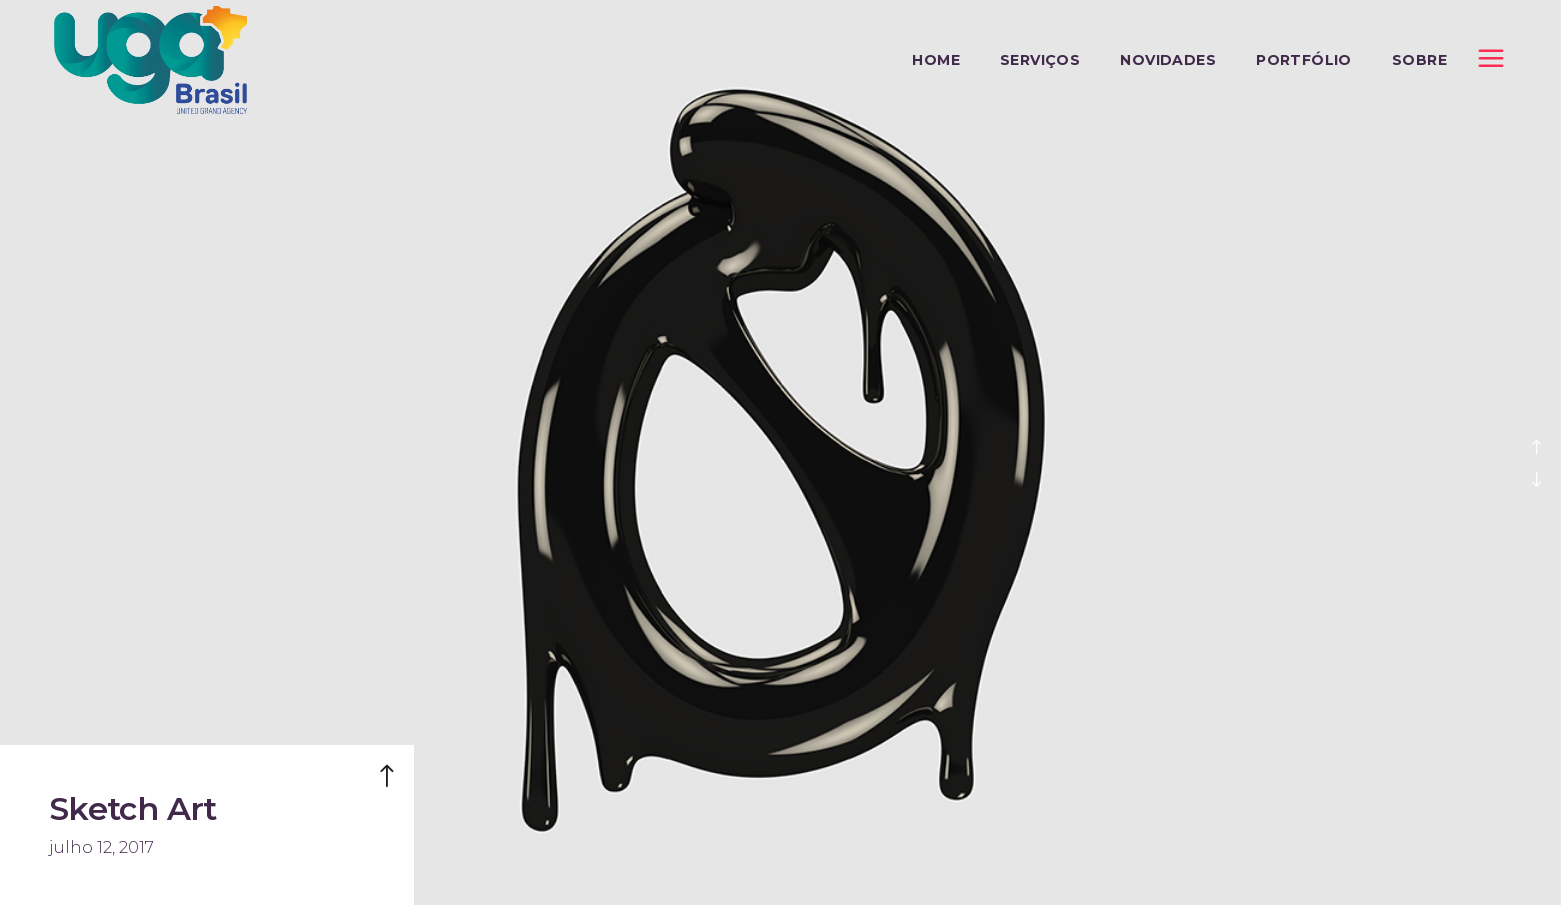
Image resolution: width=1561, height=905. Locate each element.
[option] (780, 452)
